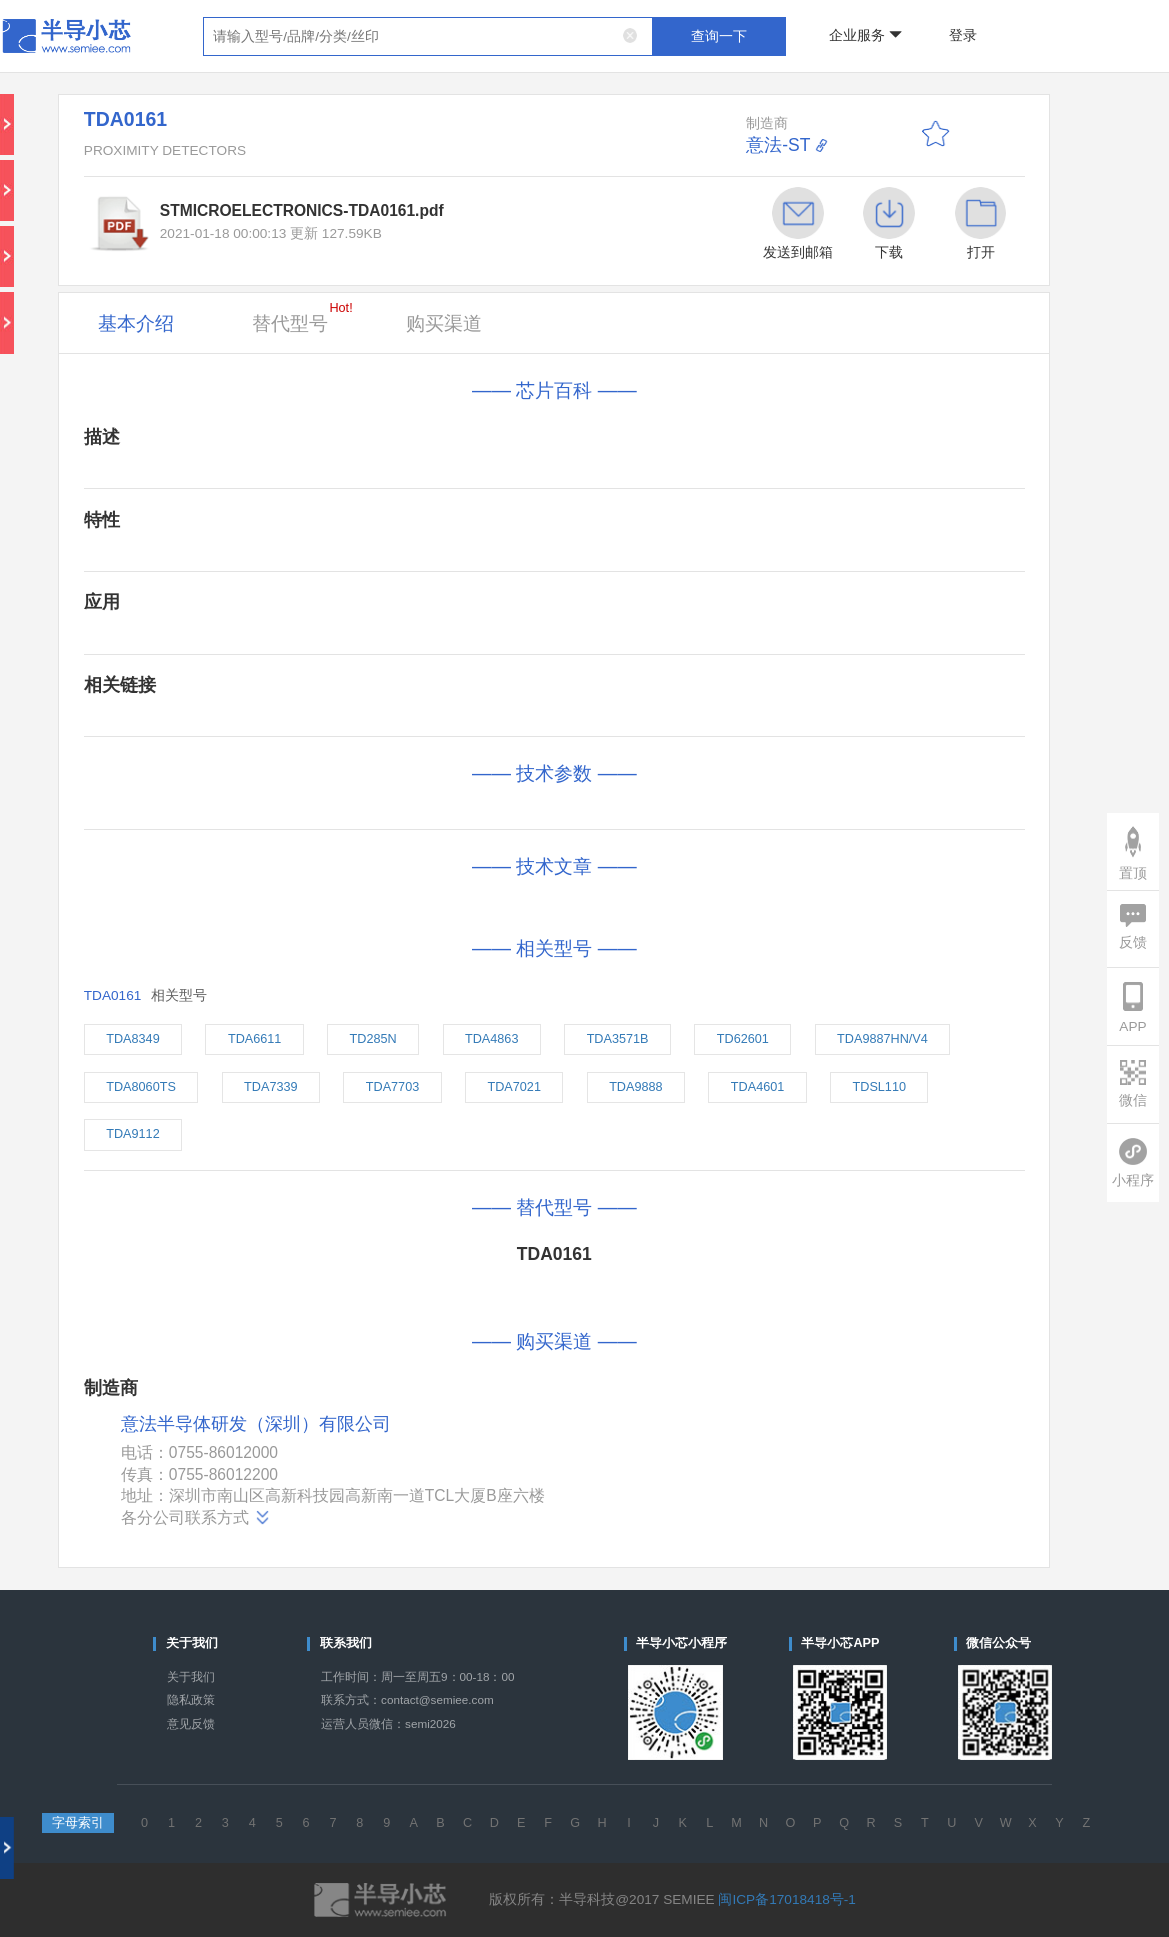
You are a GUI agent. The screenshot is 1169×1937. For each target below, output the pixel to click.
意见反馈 (191, 1723)
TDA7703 (392, 1087)
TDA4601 (757, 1087)
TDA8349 (132, 1039)
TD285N (373, 1039)
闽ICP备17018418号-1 (786, 1899)
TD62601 (743, 1039)
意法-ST (778, 145)
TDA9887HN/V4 (882, 1039)
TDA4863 (491, 1039)
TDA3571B (618, 1039)
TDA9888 (635, 1087)
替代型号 (302, 317)
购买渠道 (444, 323)
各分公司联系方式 (196, 1518)
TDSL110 (879, 1087)
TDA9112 (132, 1134)
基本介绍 (136, 323)
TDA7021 (513, 1087)
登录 (963, 35)
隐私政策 (191, 1699)
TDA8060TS (141, 1087)
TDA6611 (254, 1039)
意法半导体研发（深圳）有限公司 (256, 1424)
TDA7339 (270, 1087)
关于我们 (191, 1676)
